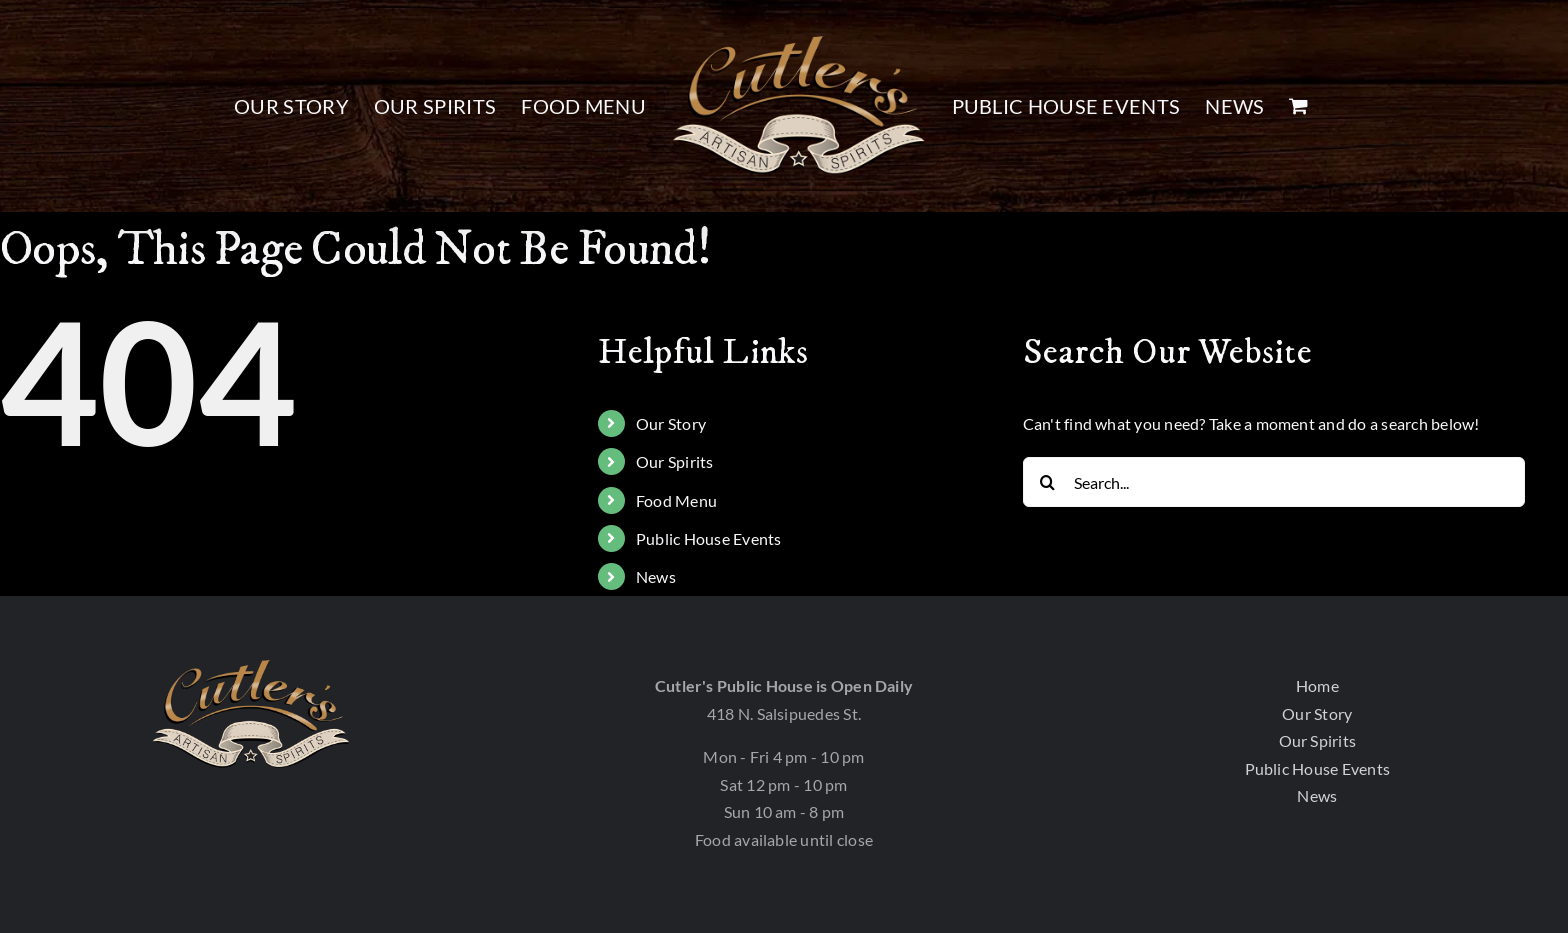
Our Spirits (675, 461)
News (656, 576)
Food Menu (676, 500)
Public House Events (709, 538)
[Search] (1048, 482)
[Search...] (1274, 482)
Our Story (671, 423)
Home (1317, 685)
